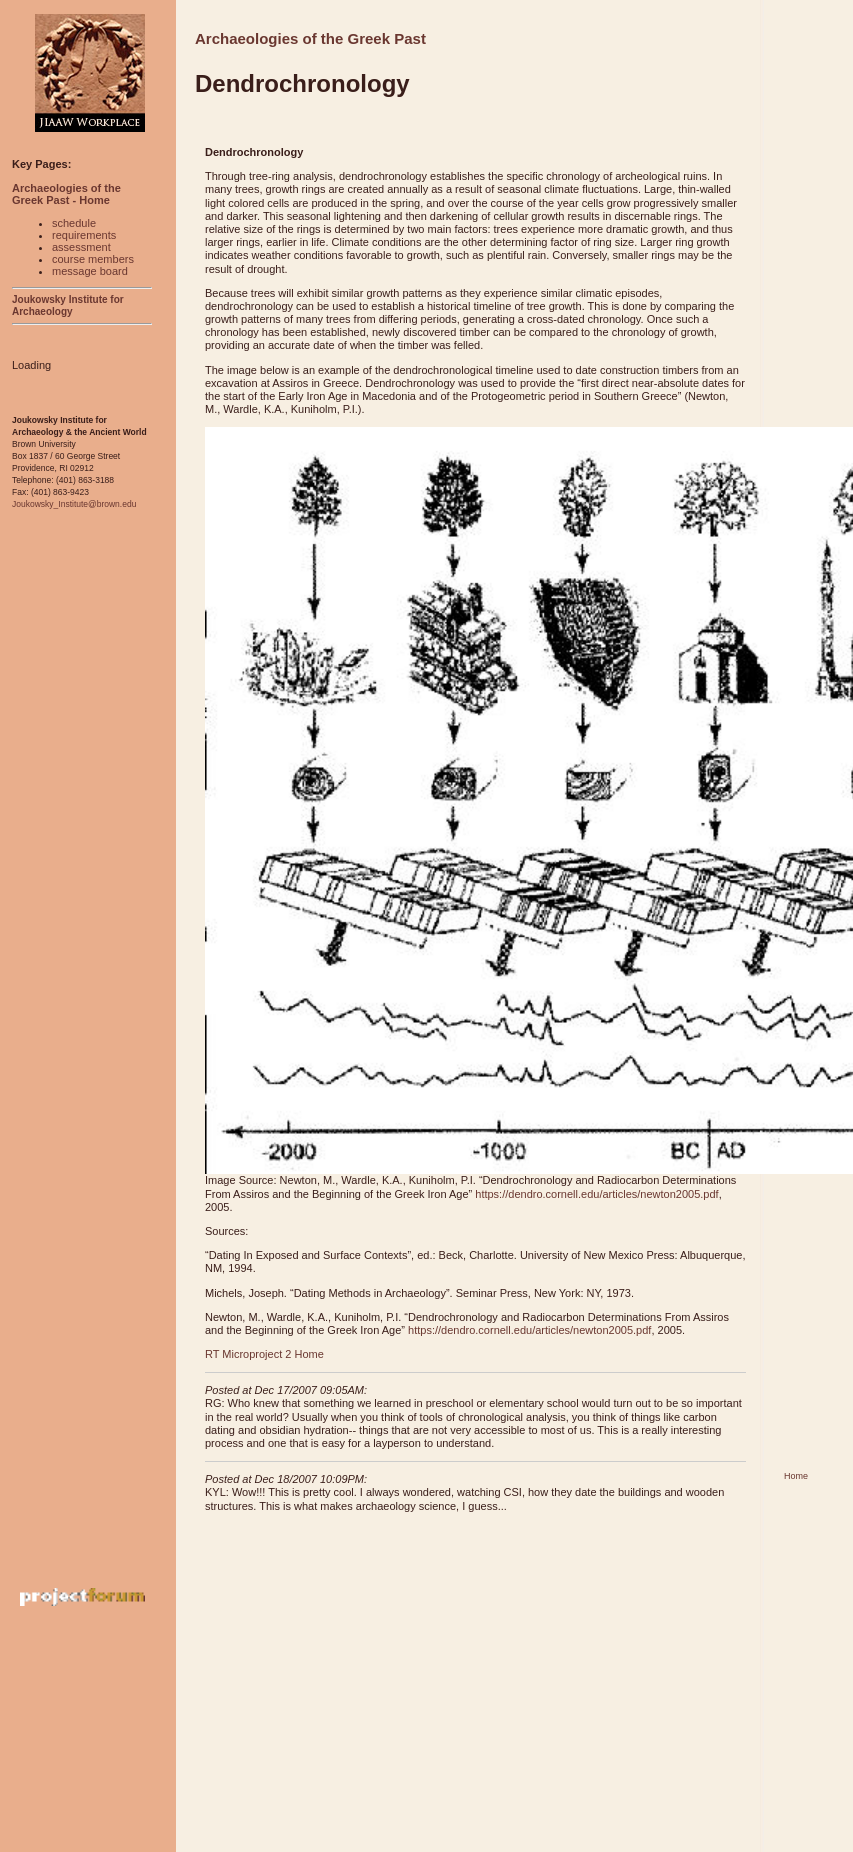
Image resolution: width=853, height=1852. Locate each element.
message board (90, 271)
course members (93, 259)
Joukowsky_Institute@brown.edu (74, 504)
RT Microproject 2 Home (264, 1354)
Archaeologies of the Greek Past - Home (66, 194)
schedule (74, 223)
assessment (81, 247)
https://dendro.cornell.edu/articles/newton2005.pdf (596, 1194)
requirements (84, 235)
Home (796, 1476)
